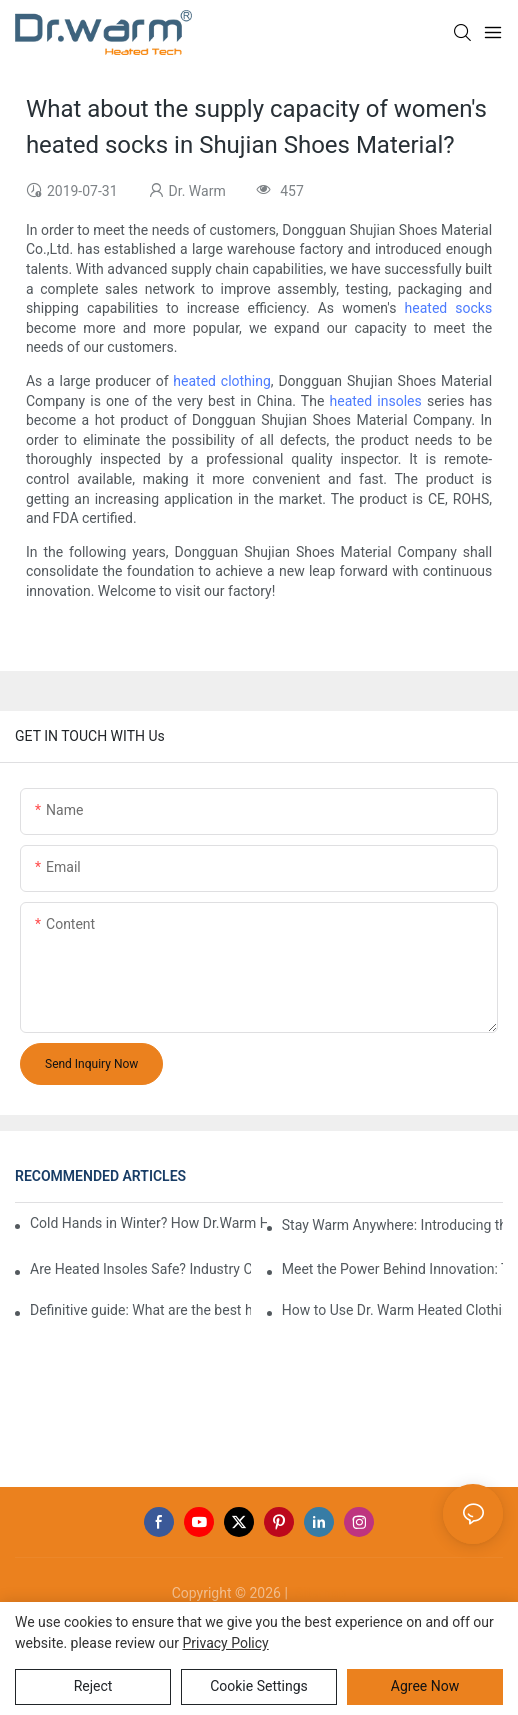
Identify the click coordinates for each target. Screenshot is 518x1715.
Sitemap (318, 1593)
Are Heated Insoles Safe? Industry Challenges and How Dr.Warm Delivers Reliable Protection (140, 1269)
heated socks (449, 308)
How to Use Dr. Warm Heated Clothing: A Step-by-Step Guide (392, 1310)
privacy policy (226, 1643)
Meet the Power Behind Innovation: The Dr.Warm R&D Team (392, 1269)
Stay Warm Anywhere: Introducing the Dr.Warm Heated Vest (392, 1225)
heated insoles (376, 401)
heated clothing (221, 381)
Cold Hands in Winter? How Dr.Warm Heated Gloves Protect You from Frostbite (148, 1223)
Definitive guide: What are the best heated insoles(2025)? (140, 1310)
